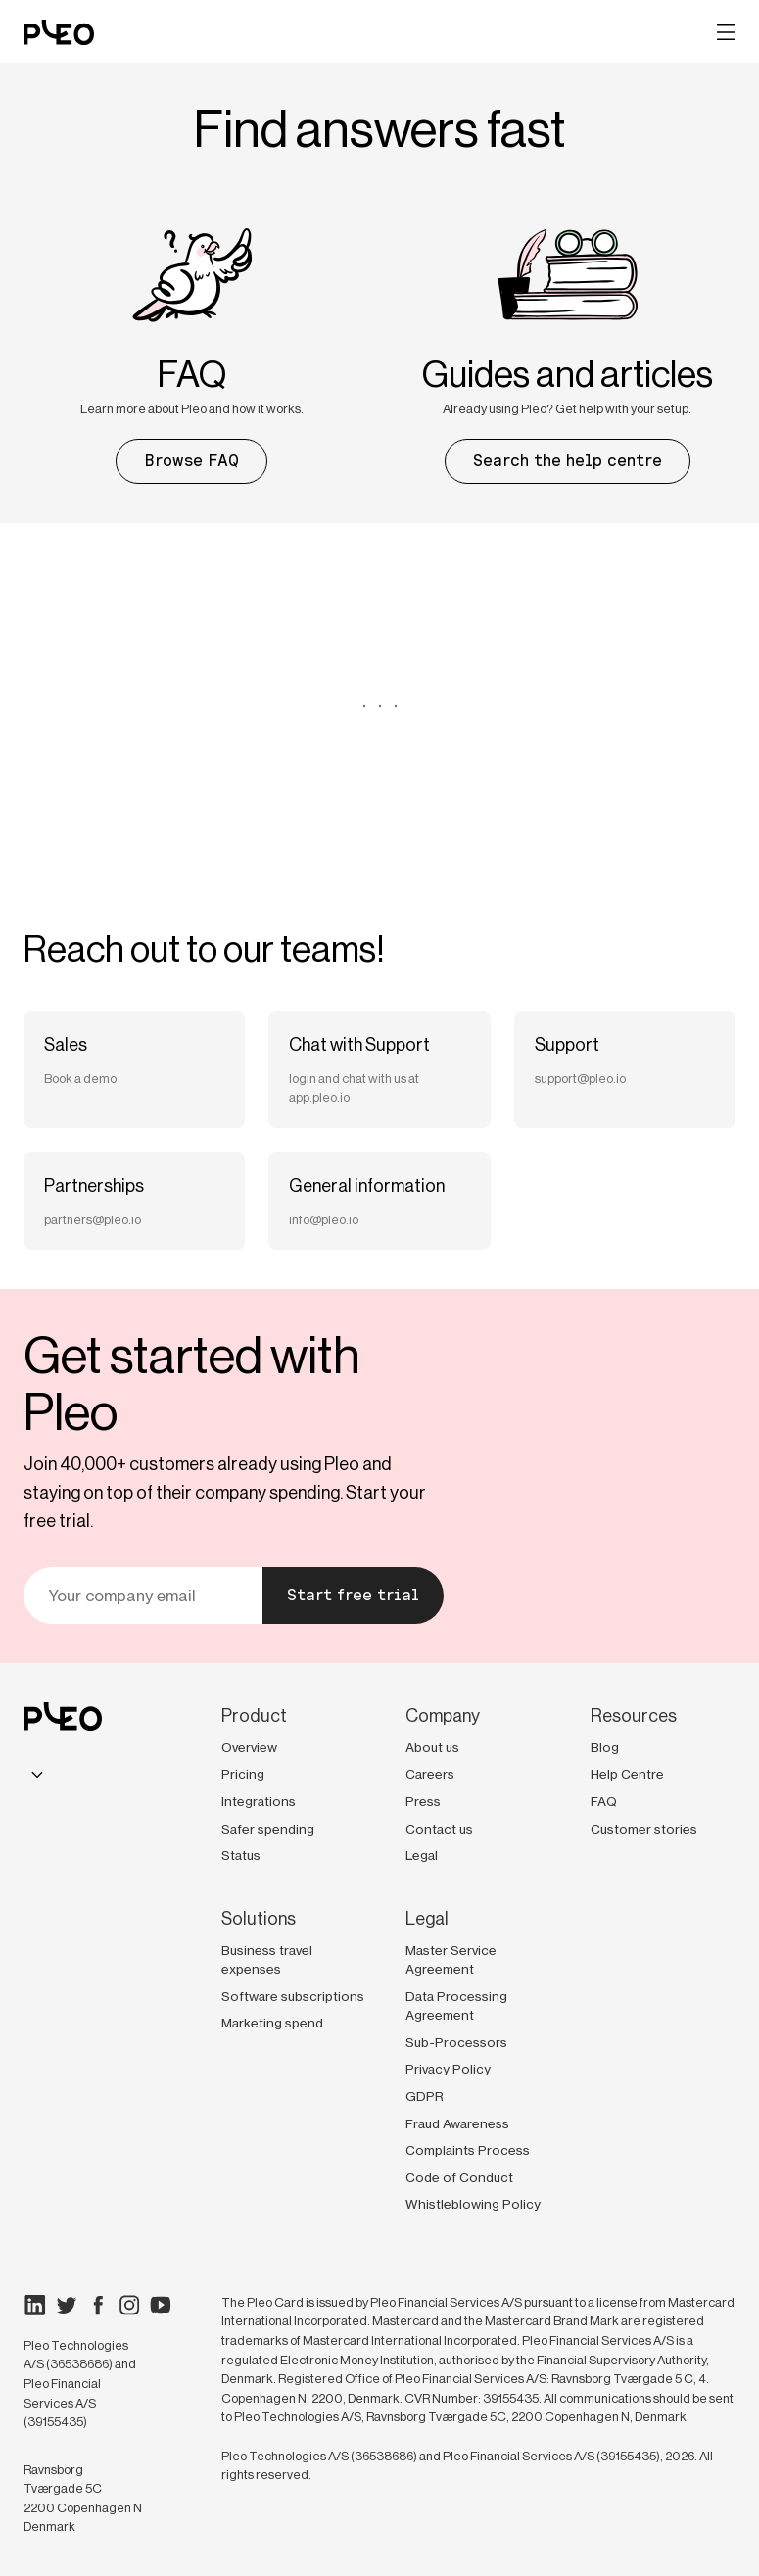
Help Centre (627, 1774)
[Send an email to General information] (379, 1201)
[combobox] (37, 1774)
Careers (429, 1774)
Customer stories (644, 1829)
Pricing (242, 1774)
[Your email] (143, 1595)
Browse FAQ (191, 461)
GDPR (424, 2096)
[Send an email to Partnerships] (134, 1201)
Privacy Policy (448, 2068)
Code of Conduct (459, 2177)
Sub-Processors (456, 2042)
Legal (421, 1855)
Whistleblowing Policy (473, 2204)
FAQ (604, 1801)
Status (241, 1855)
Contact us (439, 1829)
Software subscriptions (292, 1996)
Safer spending (267, 1829)
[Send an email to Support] (624, 1069)
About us (432, 1747)
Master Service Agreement (451, 1960)
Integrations (258, 1801)
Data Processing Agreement (456, 2006)
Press (423, 1801)
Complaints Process (467, 2150)
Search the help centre (567, 461)
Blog (605, 1747)
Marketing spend (272, 2022)
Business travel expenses (266, 1960)
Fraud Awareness (457, 2123)
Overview (249, 1747)
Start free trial (353, 1595)
